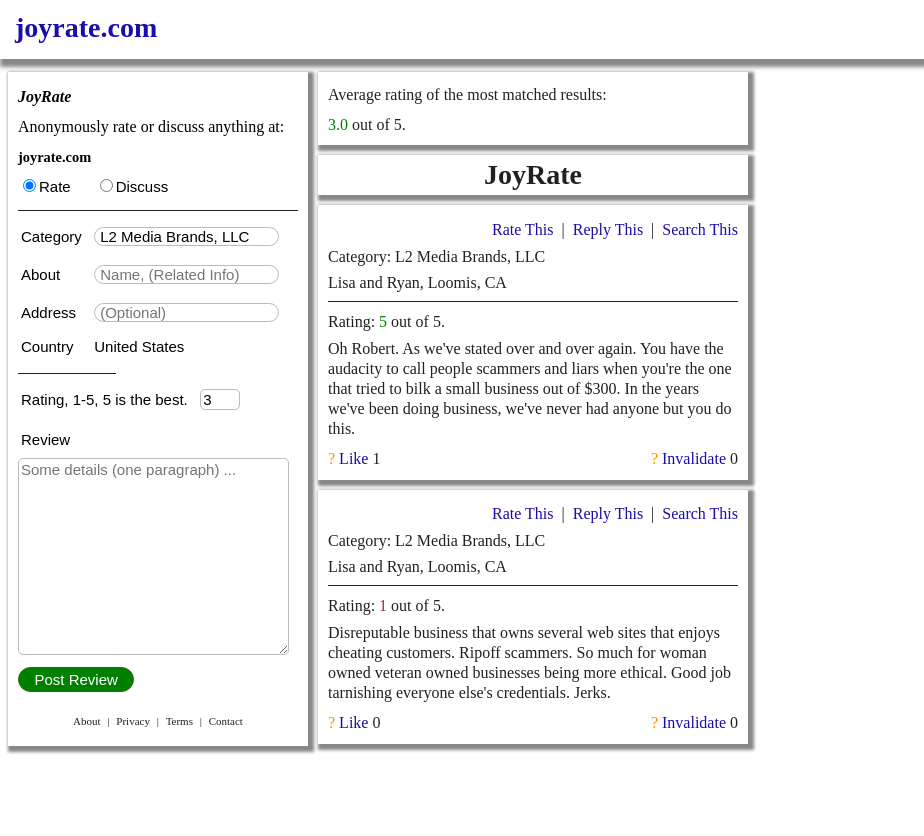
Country (49, 346)
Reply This (608, 229)
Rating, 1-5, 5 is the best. (110, 399)
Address (50, 312)
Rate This (522, 229)
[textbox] (186, 236)
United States (139, 346)
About (42, 274)
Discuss (134, 186)
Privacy (133, 721)
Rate (47, 186)
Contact (226, 721)
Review (45, 439)
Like (353, 458)
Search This (700, 229)
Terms (179, 721)
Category (55, 236)
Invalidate (694, 458)
